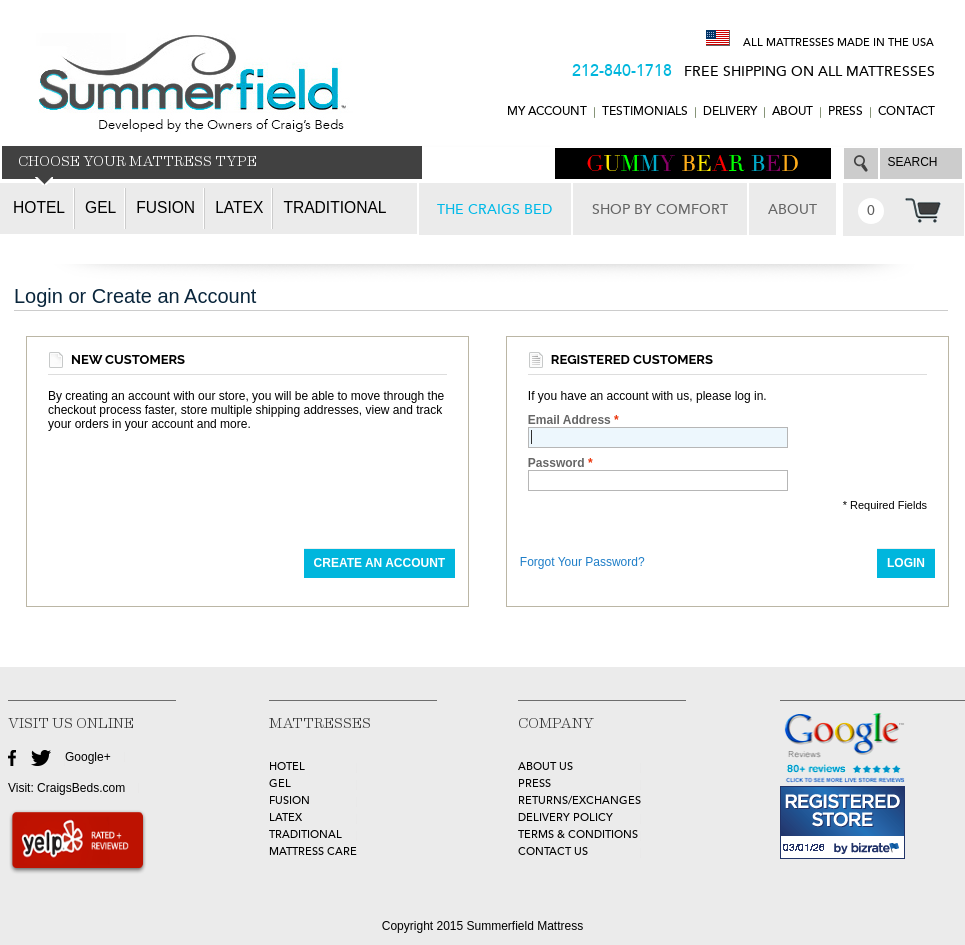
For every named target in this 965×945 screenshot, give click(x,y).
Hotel (39, 207)
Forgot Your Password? (582, 562)
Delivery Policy (565, 817)
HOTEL (287, 766)
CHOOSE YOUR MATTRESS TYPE (137, 162)
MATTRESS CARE (313, 851)
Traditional (334, 207)
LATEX (285, 817)
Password (556, 463)
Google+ (88, 757)
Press (845, 111)
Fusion (165, 207)
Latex (239, 207)
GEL (280, 783)
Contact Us (553, 851)
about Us (545, 766)
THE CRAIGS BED (494, 209)
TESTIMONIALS (645, 111)
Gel (100, 207)
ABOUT (792, 111)
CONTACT (906, 111)
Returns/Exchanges (579, 800)
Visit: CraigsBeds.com (66, 788)
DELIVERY (730, 111)
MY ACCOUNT (547, 111)
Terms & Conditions (578, 834)
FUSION (289, 800)
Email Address (569, 420)
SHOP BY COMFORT (660, 209)
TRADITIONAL (305, 834)
